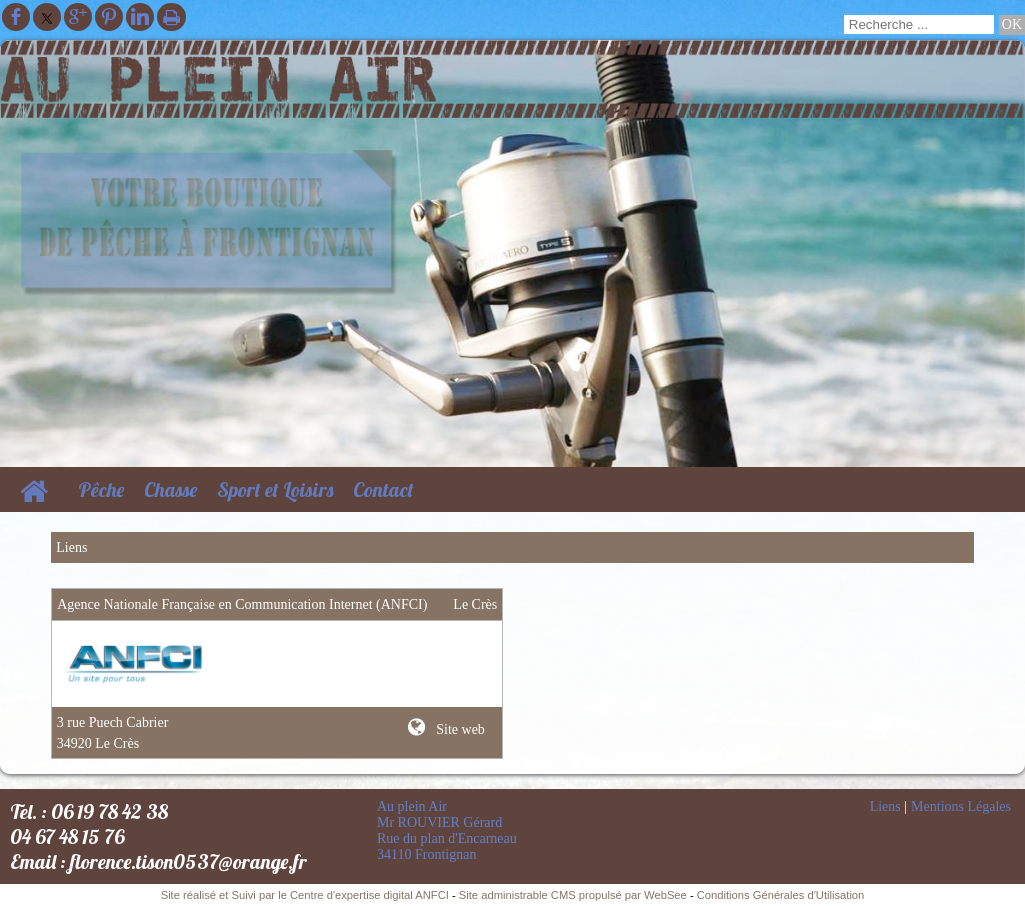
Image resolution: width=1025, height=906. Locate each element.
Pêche (101, 489)
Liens (885, 806)
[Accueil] (34, 489)
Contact (383, 489)
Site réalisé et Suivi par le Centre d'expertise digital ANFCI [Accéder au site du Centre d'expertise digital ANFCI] (305, 895)
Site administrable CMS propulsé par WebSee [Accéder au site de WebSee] (573, 895)
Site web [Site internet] (459, 729)
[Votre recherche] (919, 24)
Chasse (170, 489)
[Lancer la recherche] (1012, 25)
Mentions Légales (961, 806)
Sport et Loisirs (275, 489)
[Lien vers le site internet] (137, 686)
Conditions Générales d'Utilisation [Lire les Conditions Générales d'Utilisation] (781, 895)
